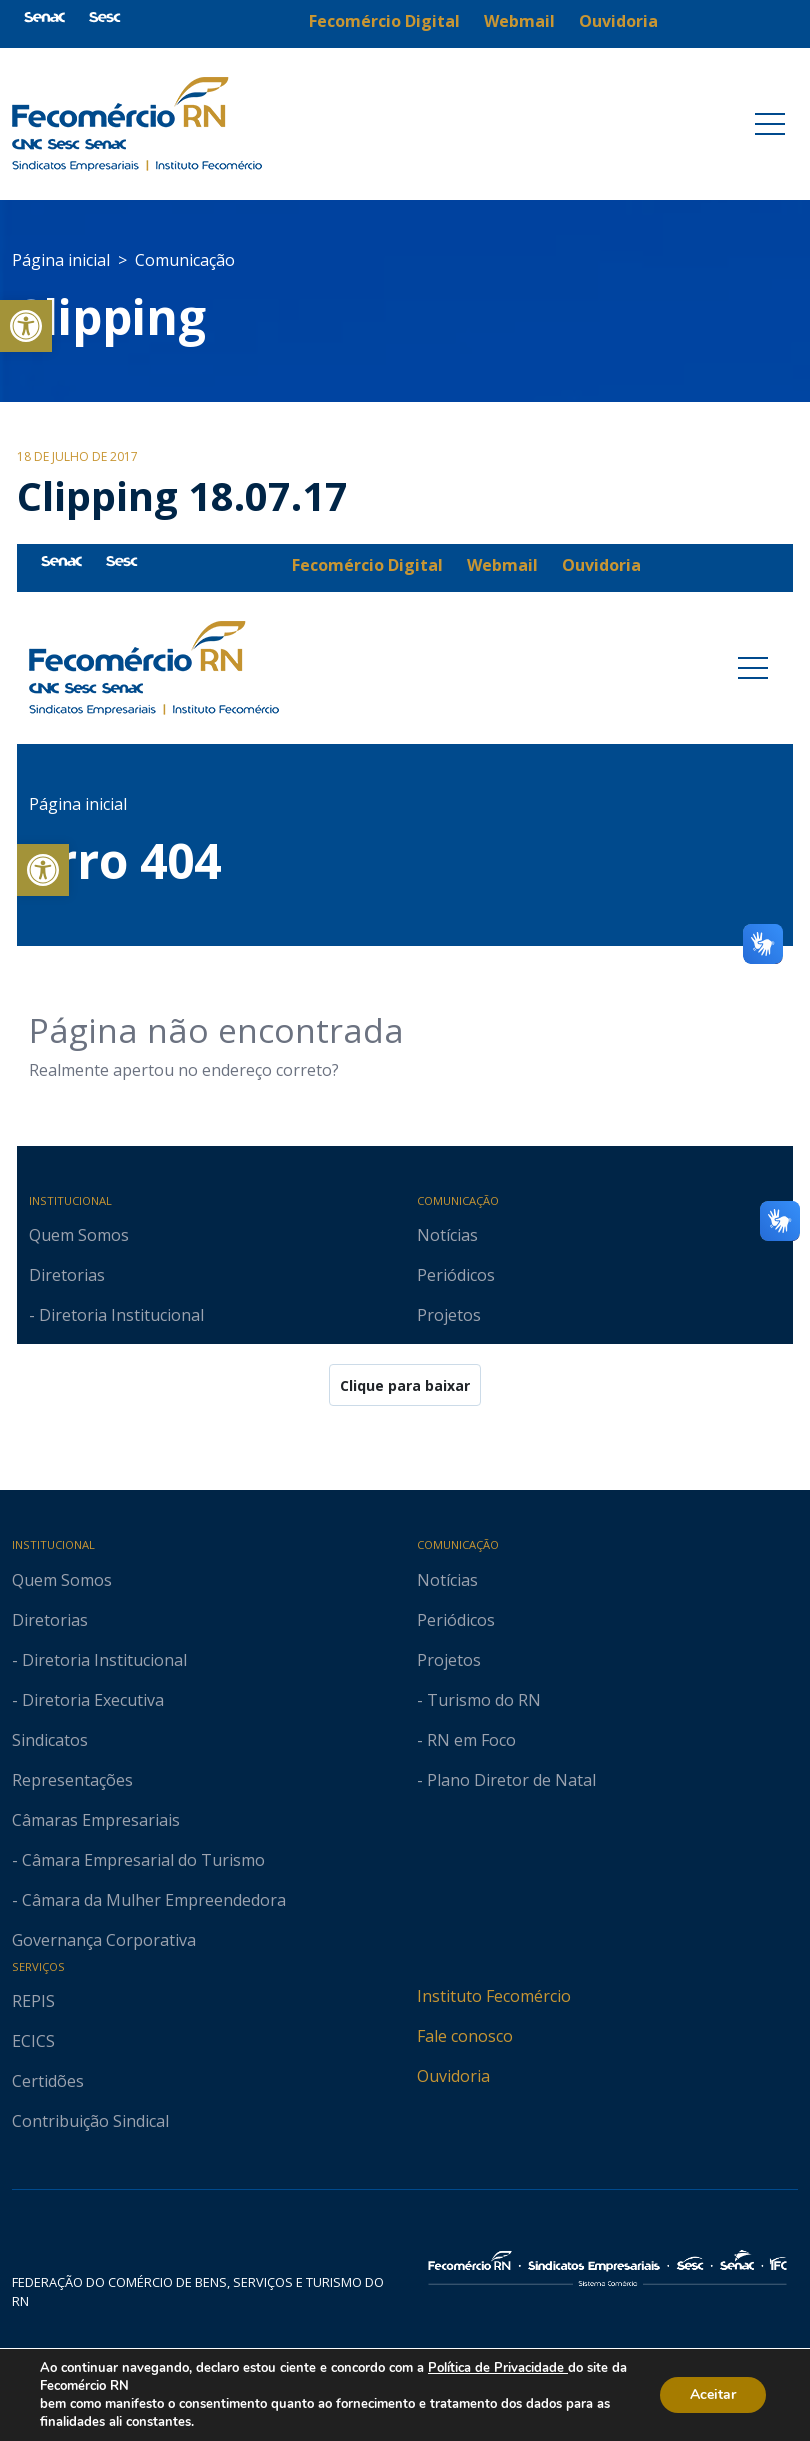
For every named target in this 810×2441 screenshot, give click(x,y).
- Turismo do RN (479, 1700)
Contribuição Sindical (90, 2121)
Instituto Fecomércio (494, 1996)
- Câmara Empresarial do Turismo (138, 1860)
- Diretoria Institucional (99, 1660)
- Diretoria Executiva (88, 1700)
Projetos (449, 1660)
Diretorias (50, 1620)
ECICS (33, 2041)
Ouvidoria (453, 2076)
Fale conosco (465, 2036)
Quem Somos (62, 1580)
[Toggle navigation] (770, 124)
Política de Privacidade (498, 2368)
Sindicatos (50, 1740)
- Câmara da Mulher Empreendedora (149, 1900)
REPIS (33, 2001)
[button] (26, 326)
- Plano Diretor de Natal (506, 1780)
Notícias (447, 1580)
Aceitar (713, 2394)
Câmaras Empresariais (96, 1820)
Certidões (48, 2081)
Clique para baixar (405, 1385)
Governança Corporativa (104, 1940)
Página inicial (61, 260)
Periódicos (456, 1620)
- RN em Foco (466, 1740)
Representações (72, 1780)
